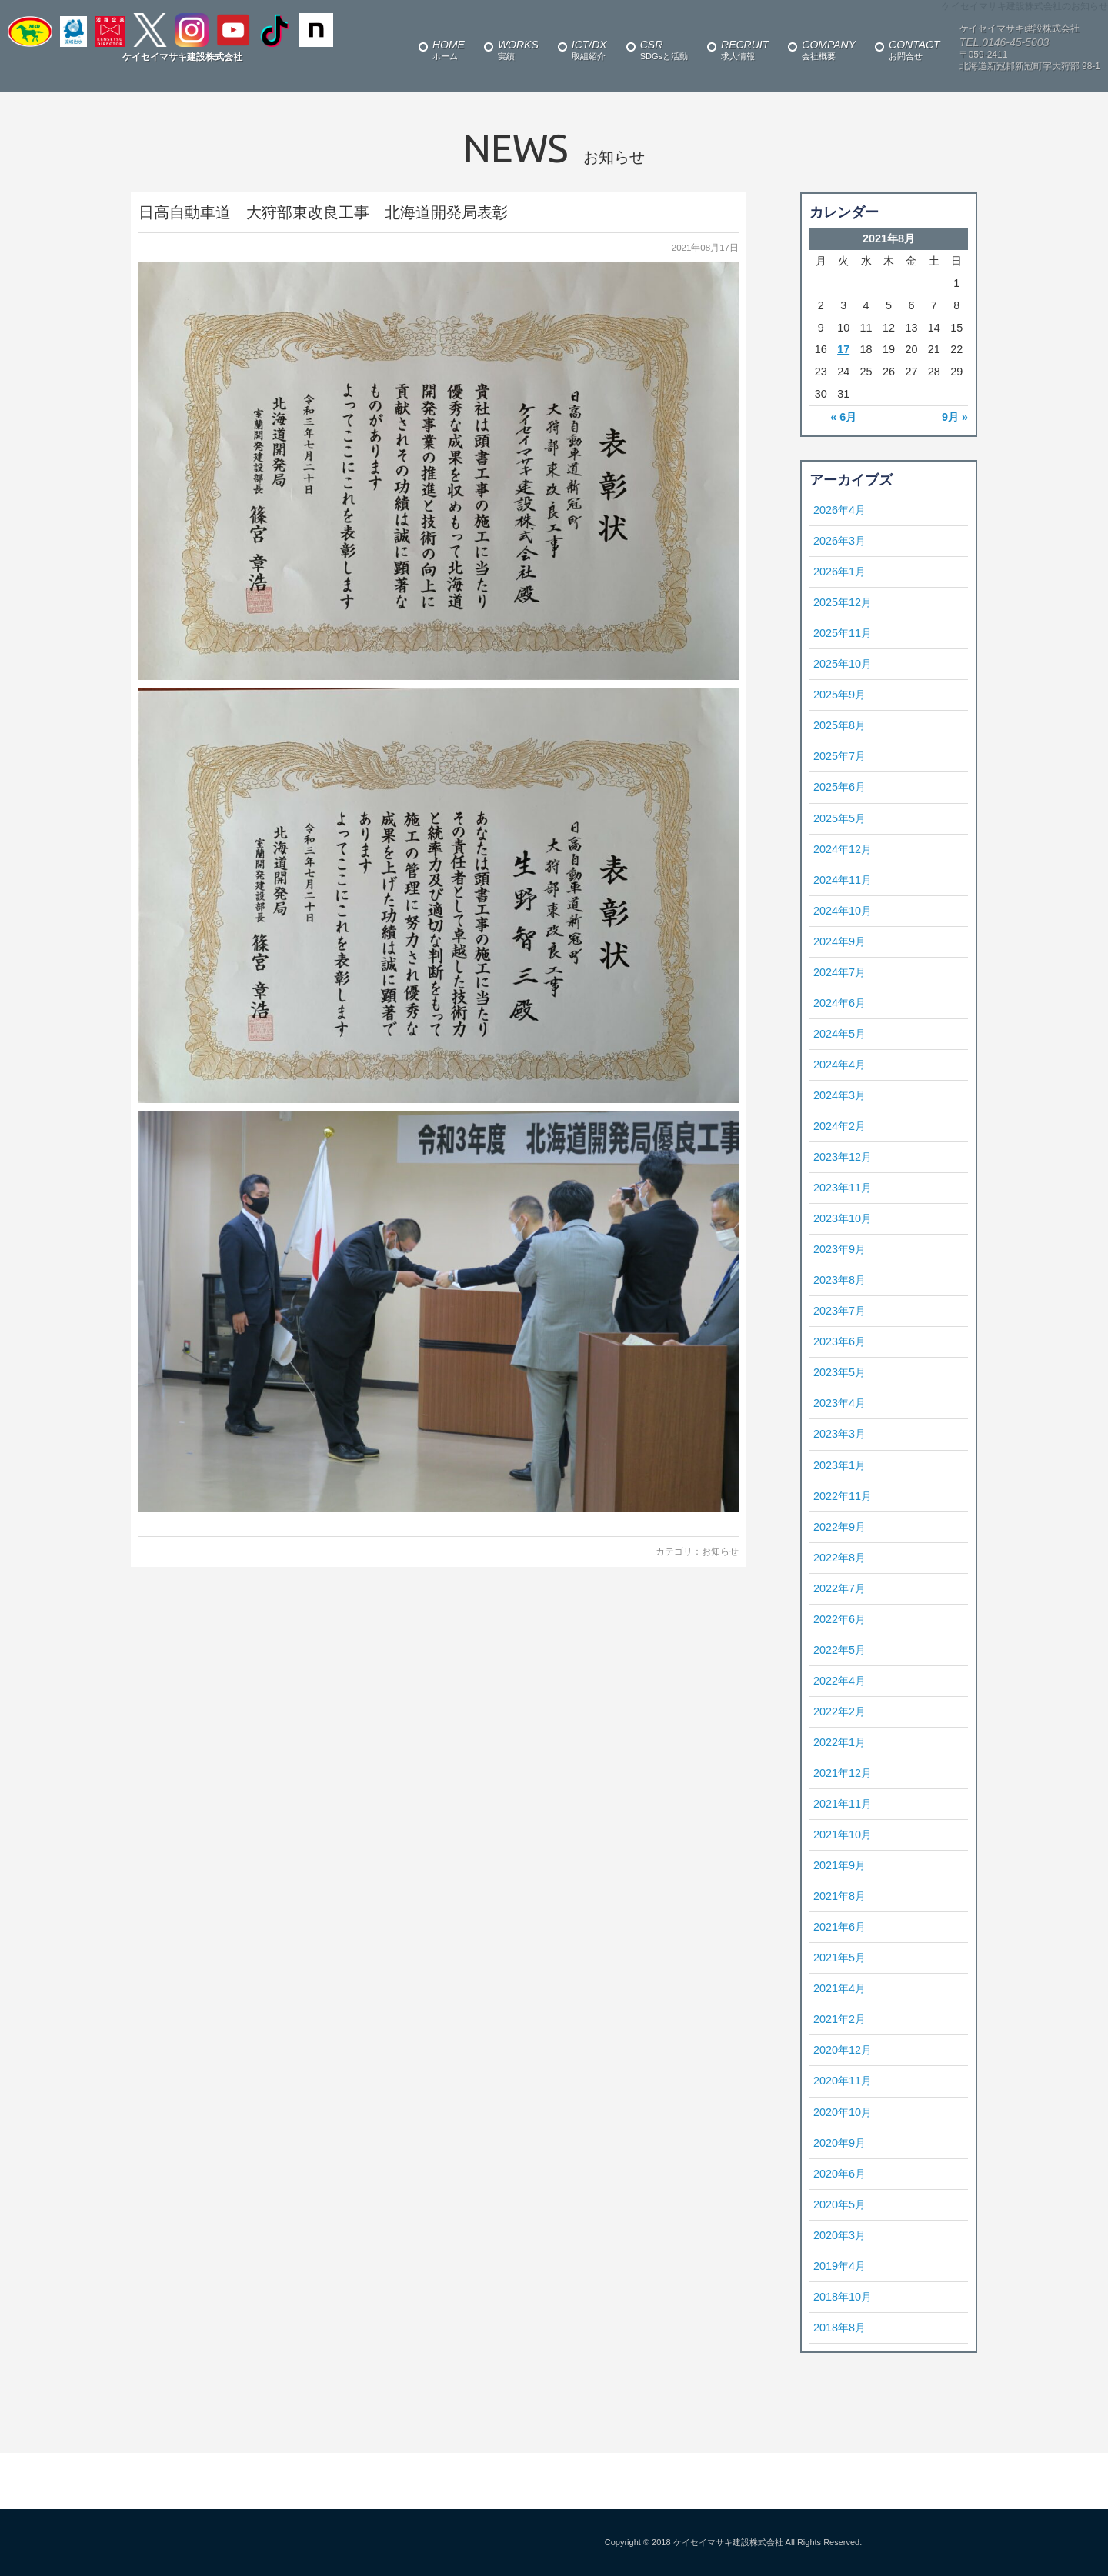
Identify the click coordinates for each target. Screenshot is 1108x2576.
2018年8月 (839, 2327)
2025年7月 (839, 756)
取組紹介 (589, 49)
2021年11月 (842, 1804)
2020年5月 (839, 2204)
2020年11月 (842, 2080)
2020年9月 (839, 2143)
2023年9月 (839, 1249)
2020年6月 (839, 2174)
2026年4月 (839, 510)
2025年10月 (842, 664)
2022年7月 (839, 1588)
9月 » (955, 417)
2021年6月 (839, 1927)
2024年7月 (839, 972)
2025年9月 (839, 694)
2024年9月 (839, 941)
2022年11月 (842, 1496)
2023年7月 (839, 1311)
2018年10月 (842, 2297)
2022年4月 (839, 1681)
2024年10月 (842, 911)
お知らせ (720, 1551)
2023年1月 (839, 1465)
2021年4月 (839, 1988)
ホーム (448, 49)
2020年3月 (839, 2235)
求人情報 (745, 49)
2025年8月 (839, 725)
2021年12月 (842, 1773)
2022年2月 (839, 1711)
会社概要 (829, 49)
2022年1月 (839, 1742)
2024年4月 (839, 1064)
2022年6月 (839, 1619)
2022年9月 (839, 1527)
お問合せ (914, 49)
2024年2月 (839, 1126)
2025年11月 (842, 633)
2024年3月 (839, 1095)
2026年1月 (839, 571)
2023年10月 (842, 1218)
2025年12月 (842, 602)
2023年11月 (842, 1187)
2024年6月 (839, 1003)
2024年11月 (842, 880)
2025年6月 (839, 787)
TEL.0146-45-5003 (1004, 42)
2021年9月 (839, 1865)
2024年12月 (842, 849)
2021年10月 (842, 1834)
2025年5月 (839, 818)
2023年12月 (842, 1157)
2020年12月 (842, 2050)
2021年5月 (839, 1957)
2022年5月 (839, 1650)
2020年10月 (842, 2112)
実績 (518, 49)
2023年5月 (839, 1372)
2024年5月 (839, 1034)
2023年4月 (839, 1403)
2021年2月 (839, 2019)
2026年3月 (839, 541)
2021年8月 (839, 1896)
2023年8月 (839, 1280)
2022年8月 (839, 1557)
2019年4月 (839, 2266)
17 (843, 349)
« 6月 (843, 417)
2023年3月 (839, 1434)
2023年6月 (839, 1341)
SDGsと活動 (664, 49)
